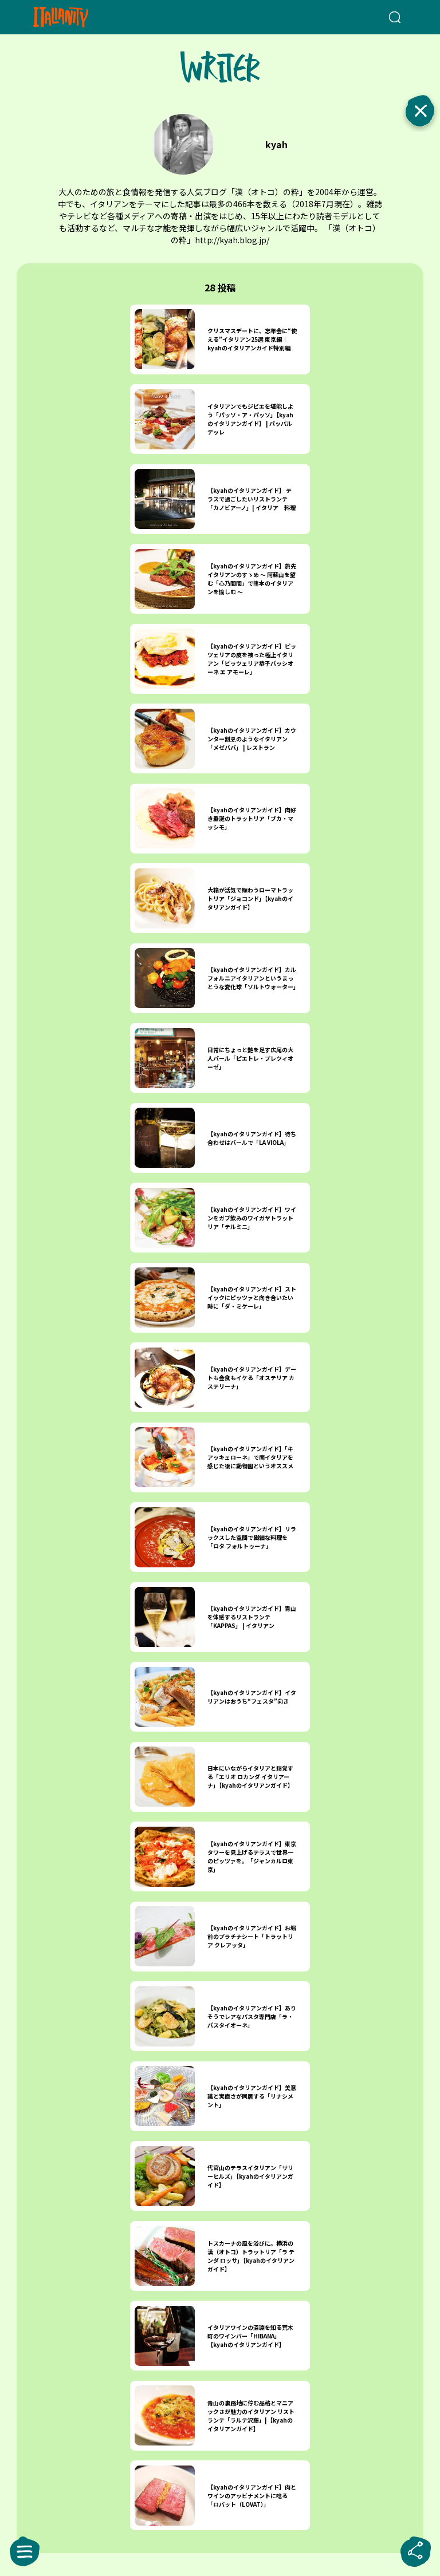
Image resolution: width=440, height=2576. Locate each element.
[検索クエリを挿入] (381, 17)
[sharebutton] (415, 2551)
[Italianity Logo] (79, 17)
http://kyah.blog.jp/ (232, 240)
